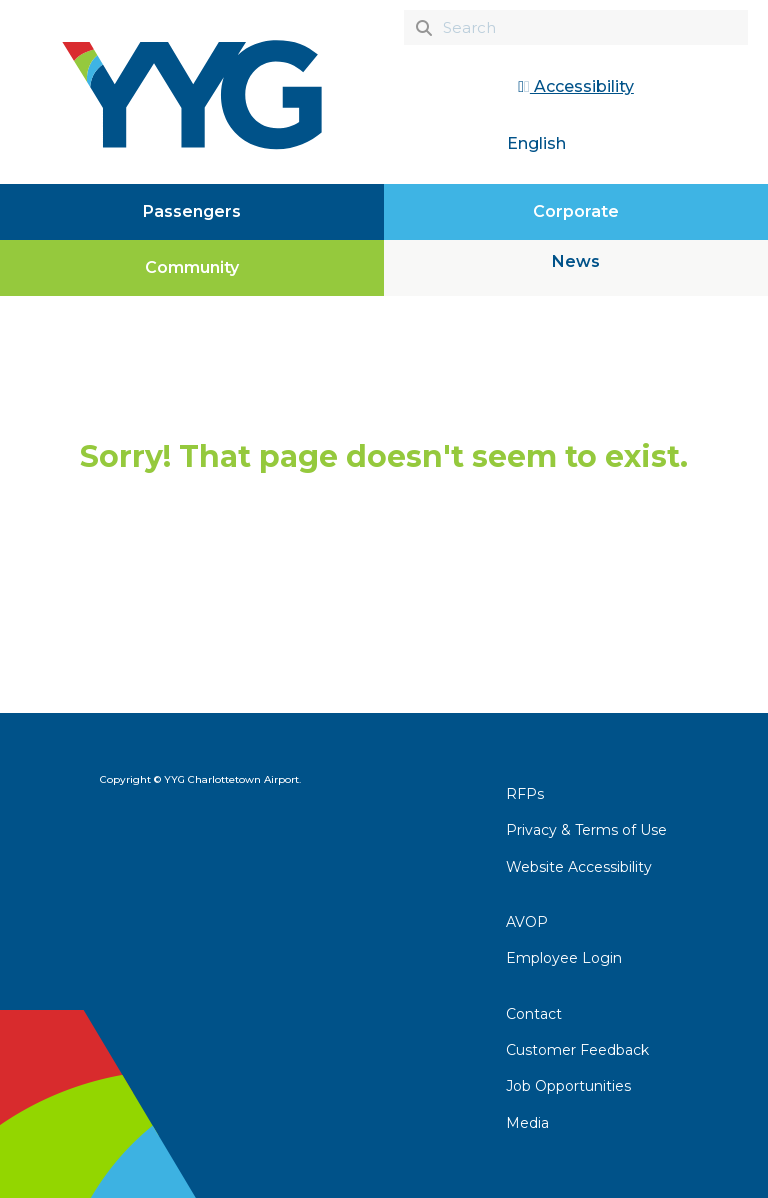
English (536, 143)
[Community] (192, 268)
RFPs (525, 794)
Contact (534, 1014)
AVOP (527, 922)
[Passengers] (192, 212)
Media (527, 1123)
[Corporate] (576, 212)
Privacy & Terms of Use (586, 830)
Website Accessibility (579, 867)
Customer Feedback (577, 1050)
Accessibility (576, 86)
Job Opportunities (568, 1086)
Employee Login (564, 958)
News (576, 261)
